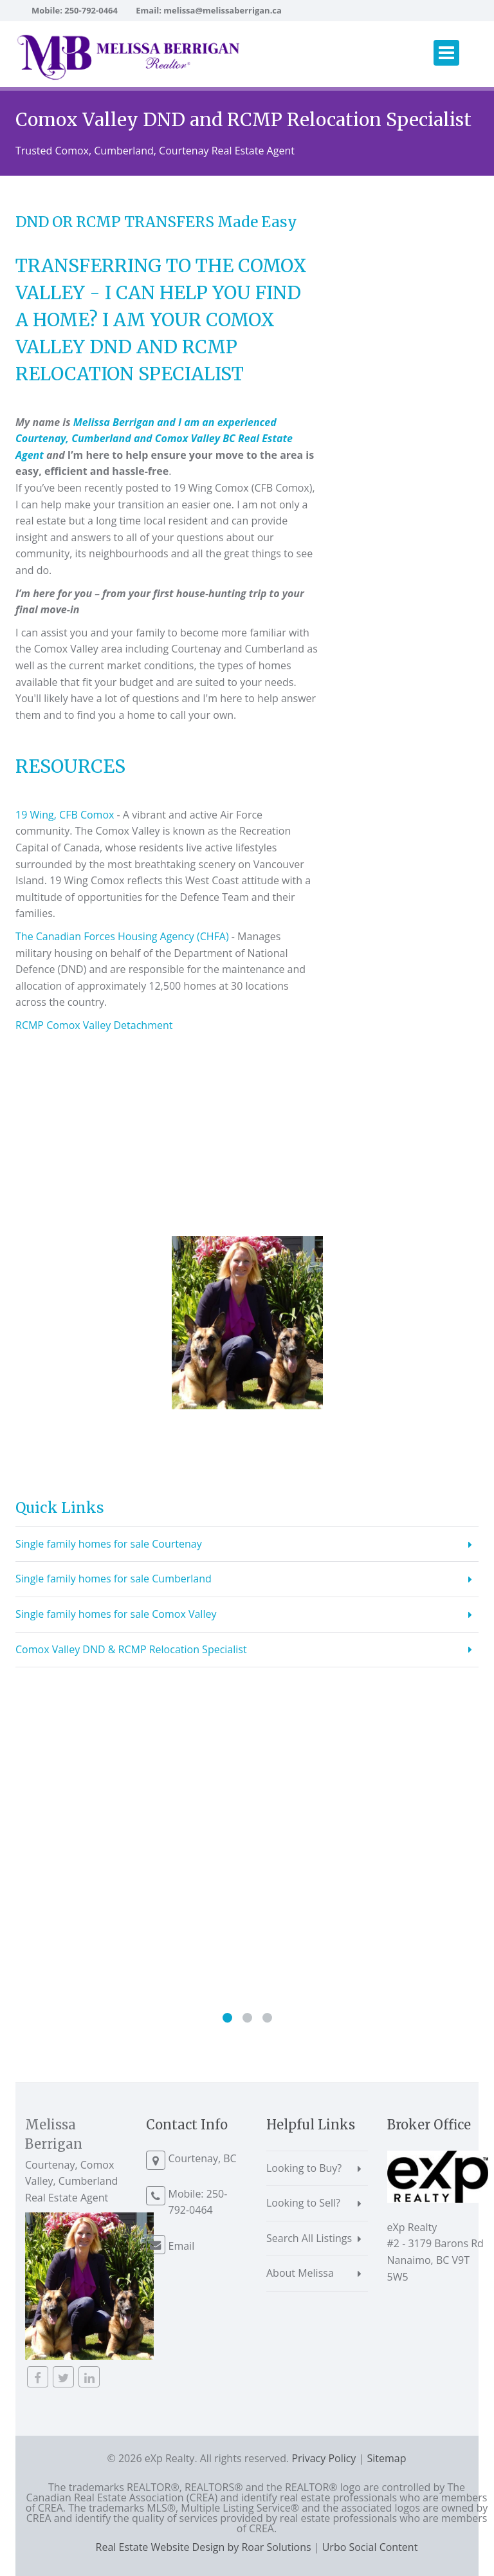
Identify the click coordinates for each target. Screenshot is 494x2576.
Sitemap (387, 2458)
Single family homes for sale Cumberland (113, 1578)
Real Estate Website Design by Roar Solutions (203, 2547)
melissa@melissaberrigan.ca (222, 10)
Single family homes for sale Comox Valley (115, 1614)
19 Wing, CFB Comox (64, 815)
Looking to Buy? (304, 2168)
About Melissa (300, 2273)
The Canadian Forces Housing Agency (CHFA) (122, 936)
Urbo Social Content (370, 2547)
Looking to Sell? (303, 2203)
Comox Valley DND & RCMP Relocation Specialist (131, 1649)
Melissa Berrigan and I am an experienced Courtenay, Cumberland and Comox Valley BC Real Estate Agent (154, 438)
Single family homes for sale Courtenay (108, 1544)
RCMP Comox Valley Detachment (93, 1025)
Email (182, 2246)
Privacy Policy (323, 2458)
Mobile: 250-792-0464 (75, 10)
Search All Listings (309, 2238)
